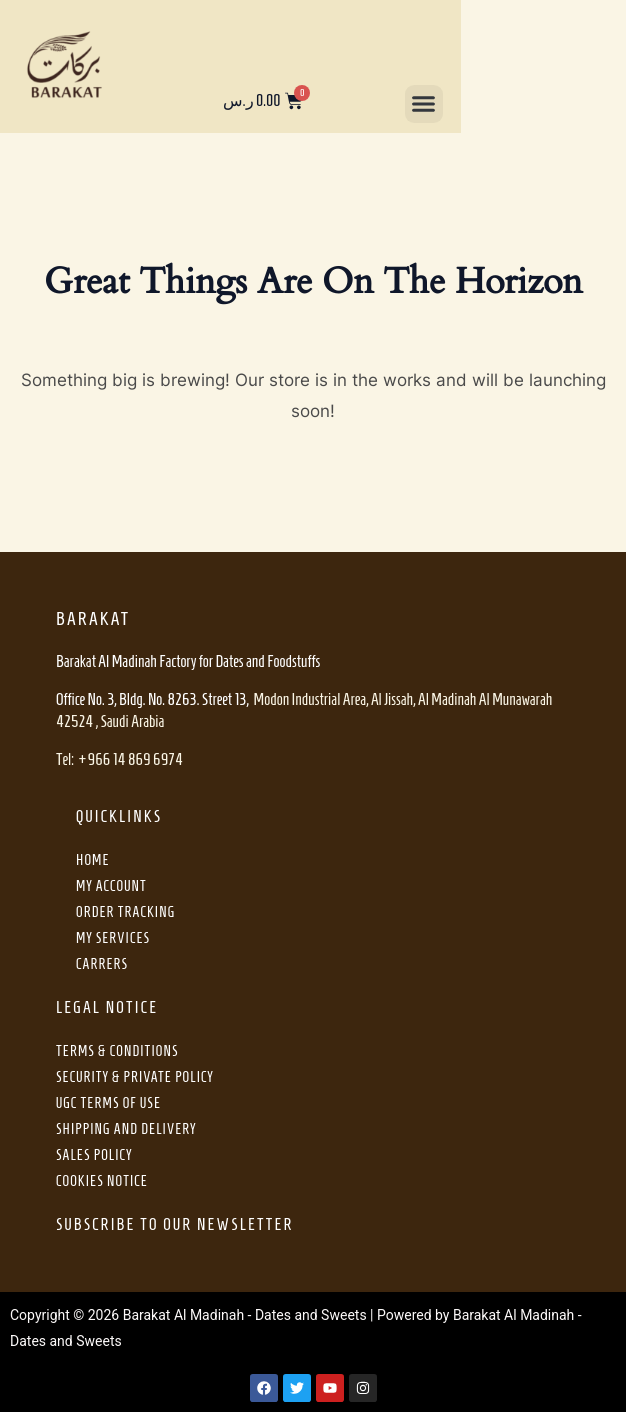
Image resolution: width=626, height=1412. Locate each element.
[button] (424, 104)
